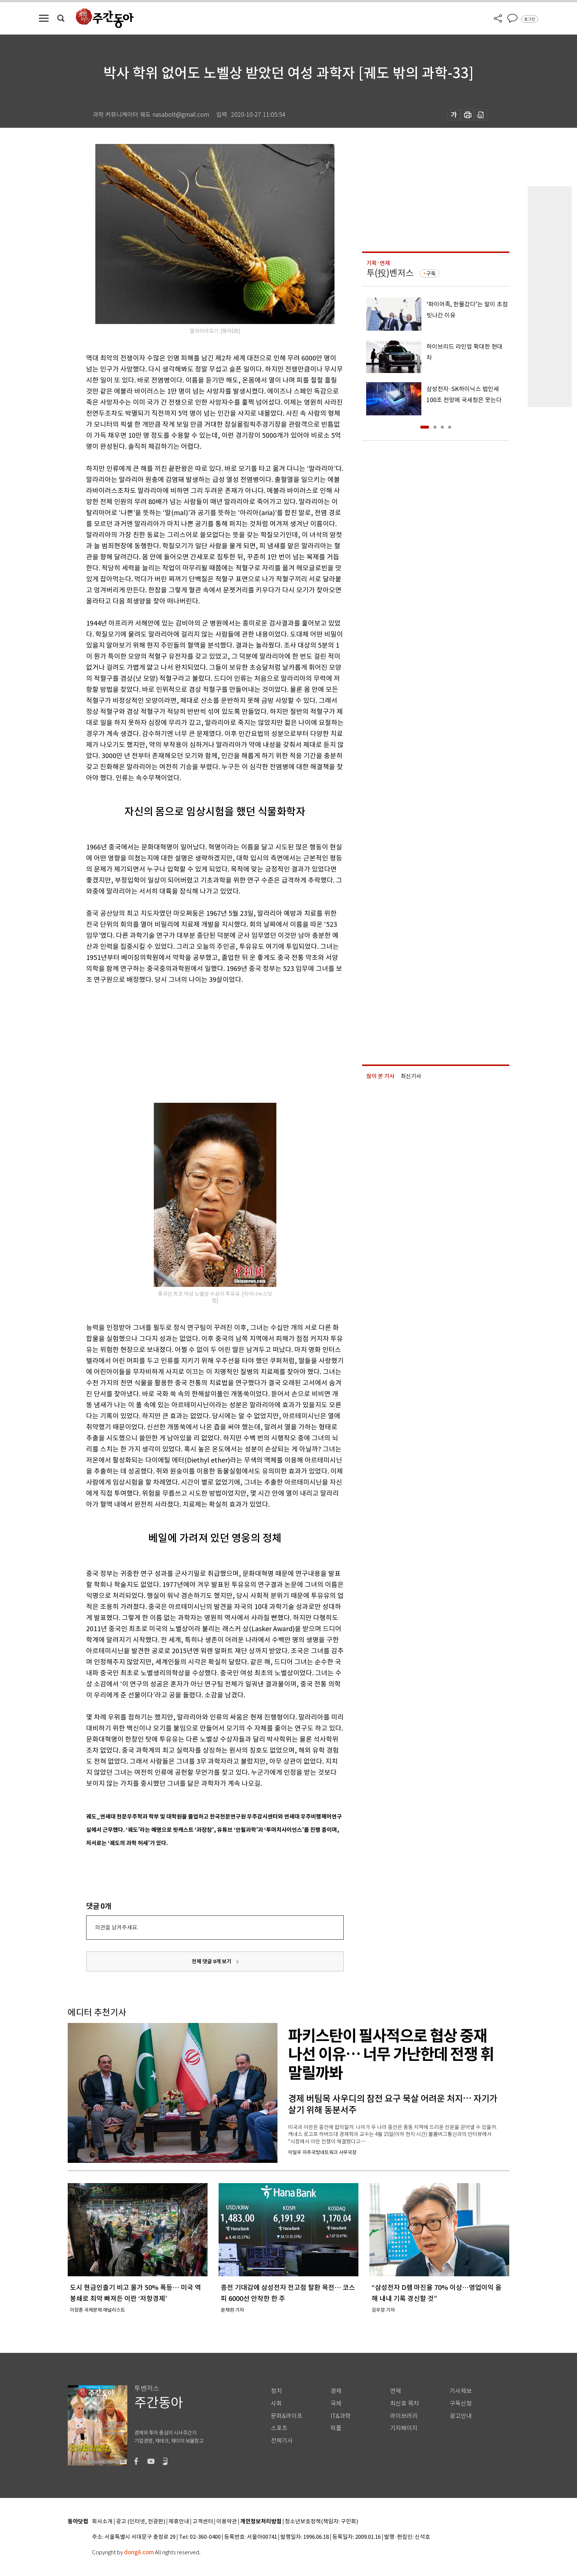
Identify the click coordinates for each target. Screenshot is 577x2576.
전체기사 (282, 2440)
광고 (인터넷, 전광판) (140, 2522)
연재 (395, 2390)
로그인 (529, 19)
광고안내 (461, 2416)
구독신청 (461, 2403)
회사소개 (102, 2522)
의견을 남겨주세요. (116, 1927)
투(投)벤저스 (390, 273)
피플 (335, 2428)
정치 (276, 2390)
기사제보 (461, 2390)
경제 (335, 2390)
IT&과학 (340, 2416)
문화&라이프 (286, 2416)
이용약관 (226, 2522)
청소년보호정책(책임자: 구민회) (321, 2522)
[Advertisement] (196, 1042)
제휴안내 (179, 2522)
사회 (276, 2403)
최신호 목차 (404, 2403)
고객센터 (202, 2522)
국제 (335, 2403)
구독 (431, 273)
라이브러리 (404, 2416)
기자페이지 (404, 2428)
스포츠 (279, 2428)
